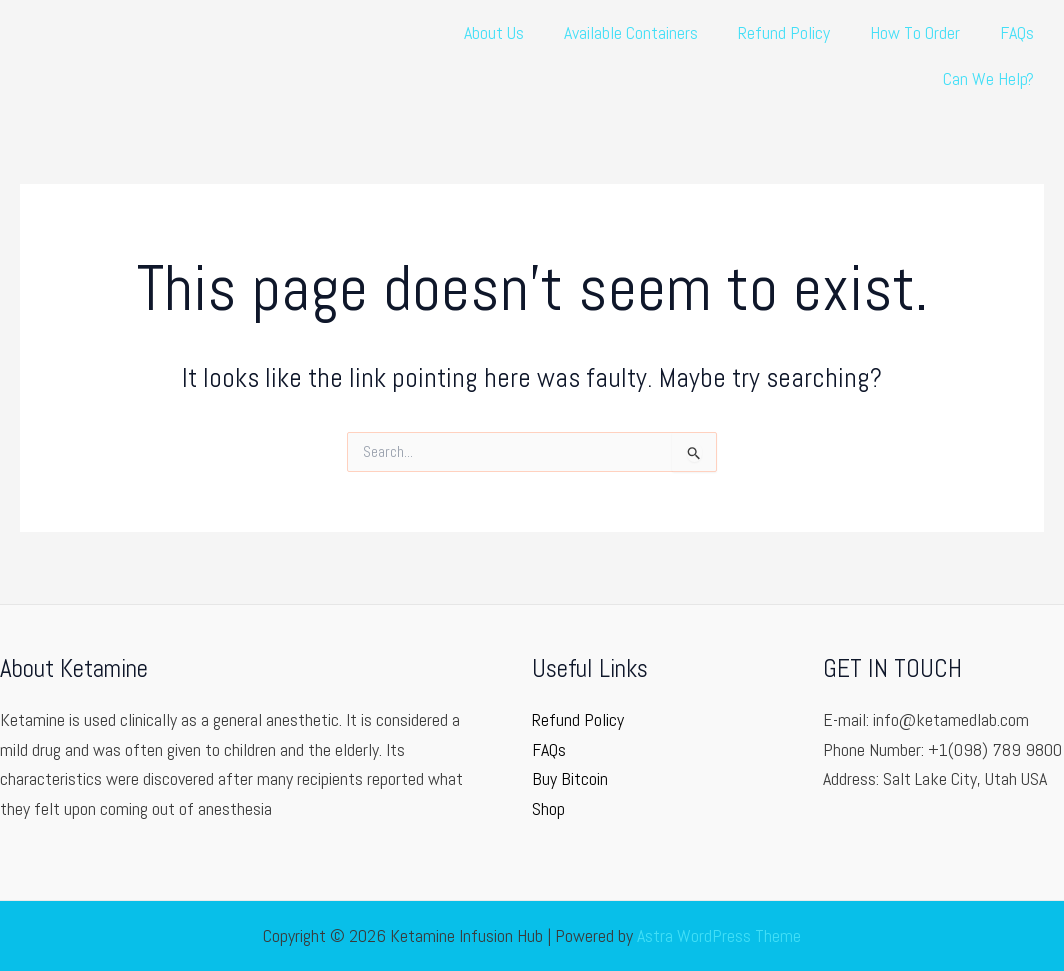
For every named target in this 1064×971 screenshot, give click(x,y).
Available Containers (631, 32)
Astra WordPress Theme (719, 935)
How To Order (915, 32)
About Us (494, 32)
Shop (548, 808)
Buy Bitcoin (570, 778)
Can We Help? (988, 78)
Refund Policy (784, 32)
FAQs (1017, 32)
